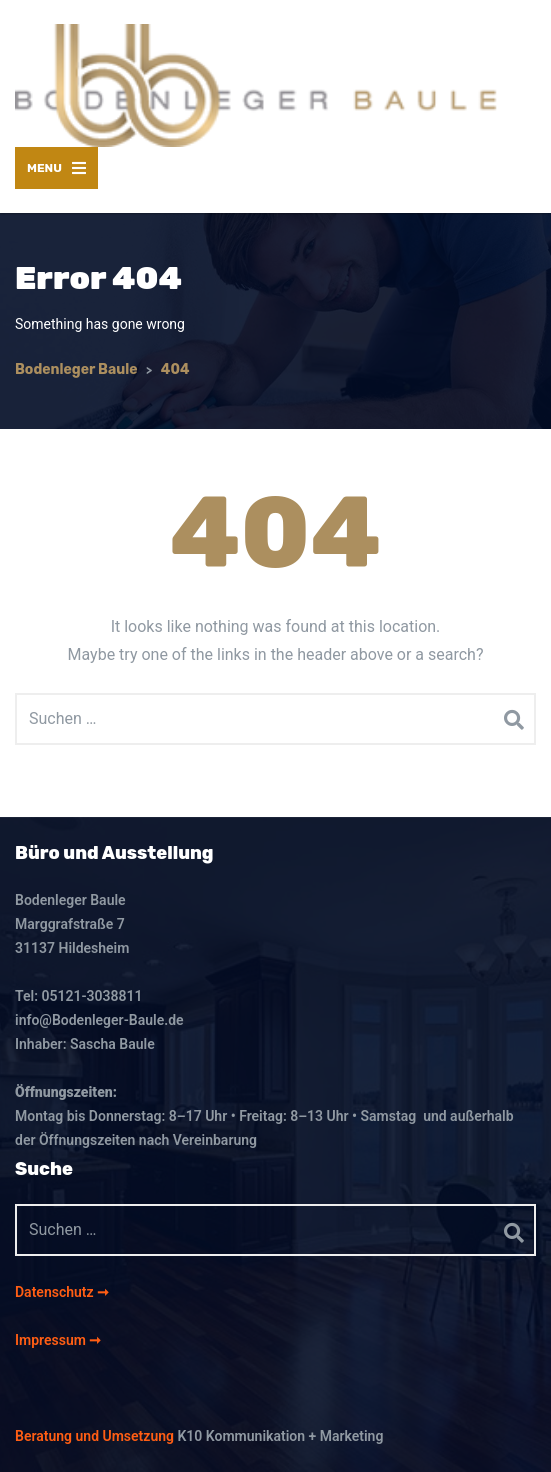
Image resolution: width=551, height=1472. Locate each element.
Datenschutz (56, 1292)
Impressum (52, 1340)
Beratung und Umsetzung (94, 1436)
